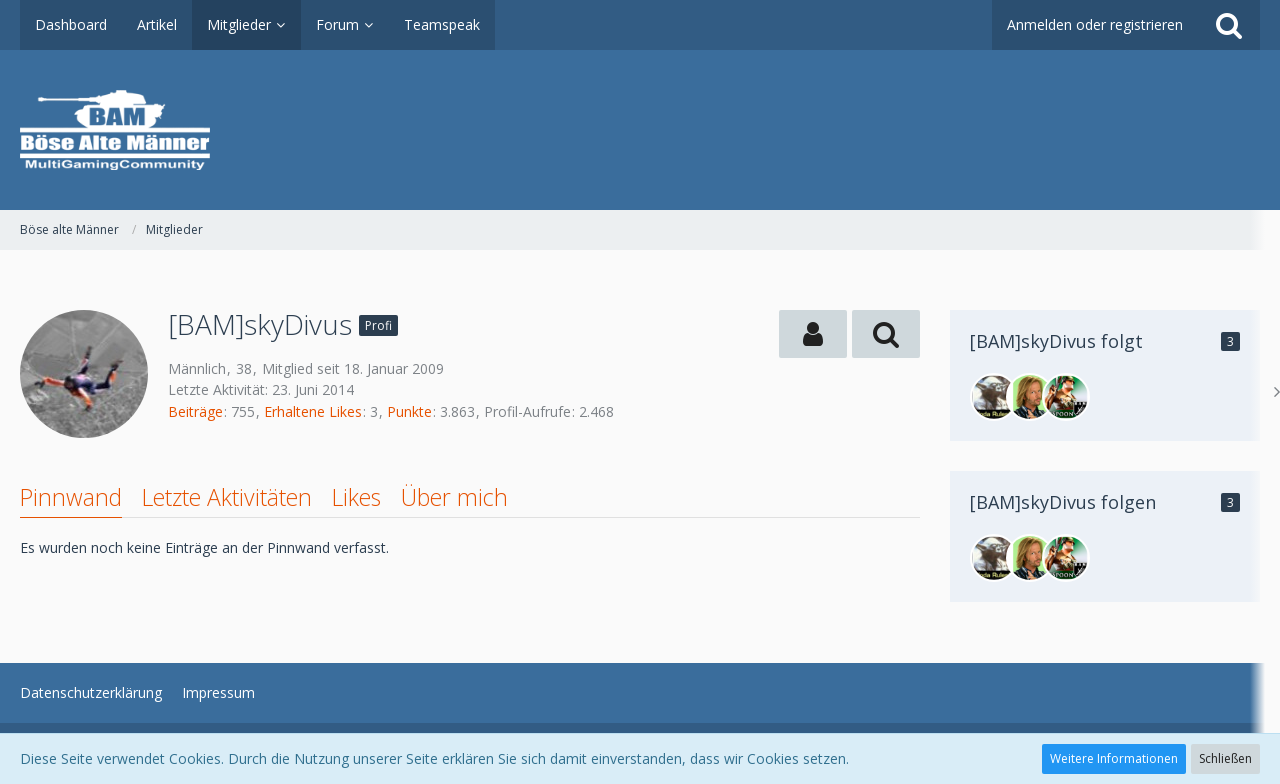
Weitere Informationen (1114, 758)
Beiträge (195, 411)
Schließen (1225, 758)
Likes (356, 497)
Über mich (454, 497)
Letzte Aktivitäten (227, 497)
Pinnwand (71, 497)
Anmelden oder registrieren (1095, 24)
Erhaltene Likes (313, 411)
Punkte (409, 411)
